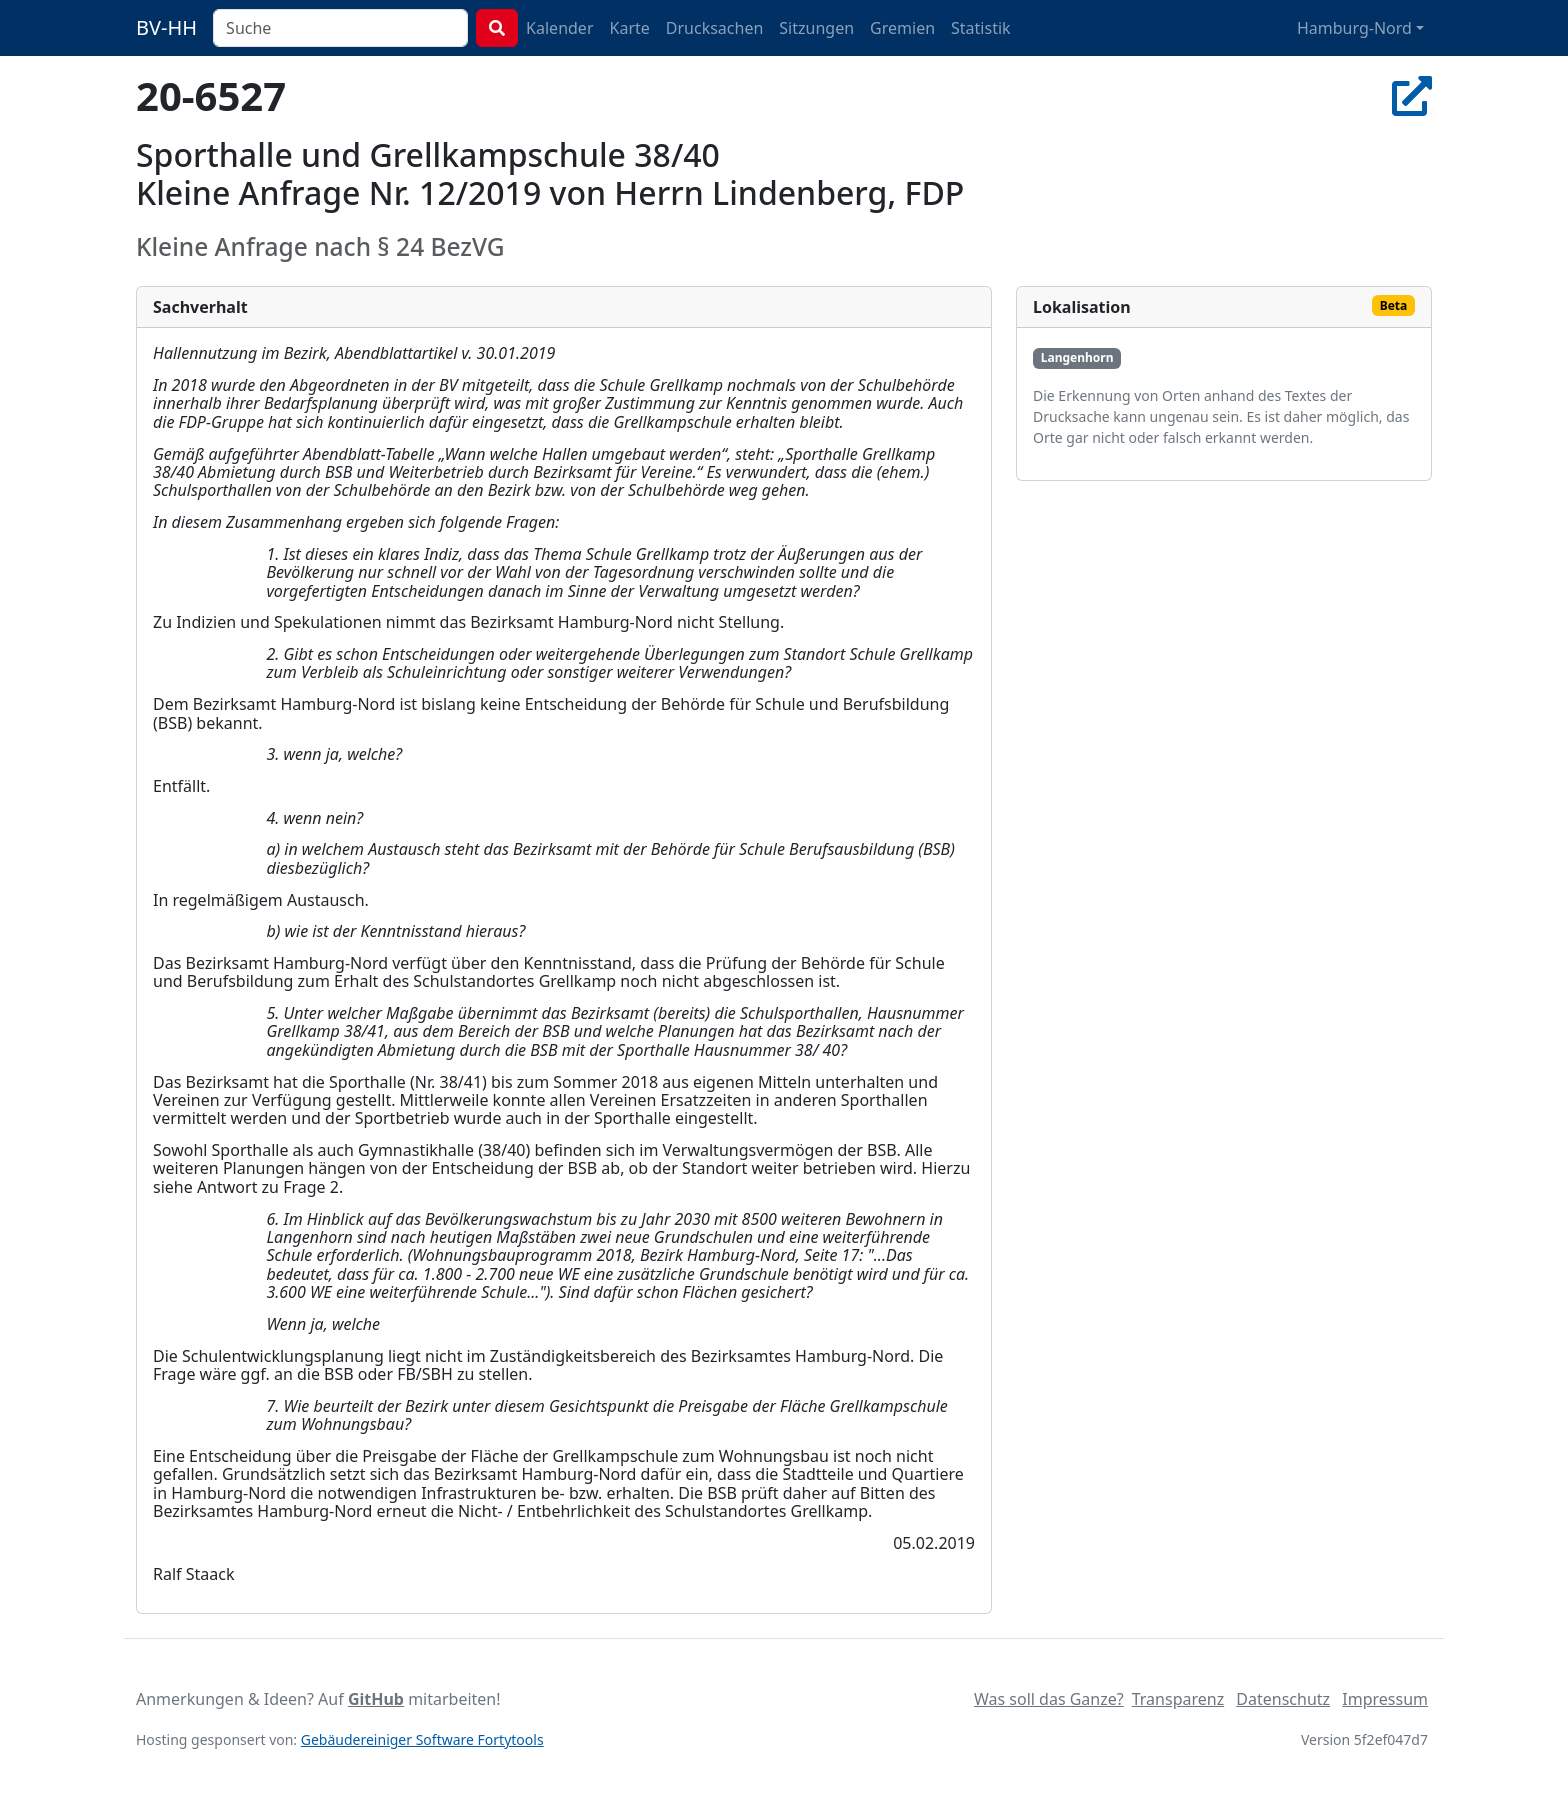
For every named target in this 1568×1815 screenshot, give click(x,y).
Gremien (902, 28)
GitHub (376, 1699)
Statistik (981, 28)
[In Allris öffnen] (1412, 95)
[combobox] (340, 28)
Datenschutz (1283, 1699)
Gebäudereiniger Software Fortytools (422, 1739)
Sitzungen (816, 28)
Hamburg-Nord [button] (1354, 28)
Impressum (1385, 1699)
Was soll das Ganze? (1049, 1699)
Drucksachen (715, 28)
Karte (630, 28)
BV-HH (166, 27)
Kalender (559, 28)
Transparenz (1178, 1699)
